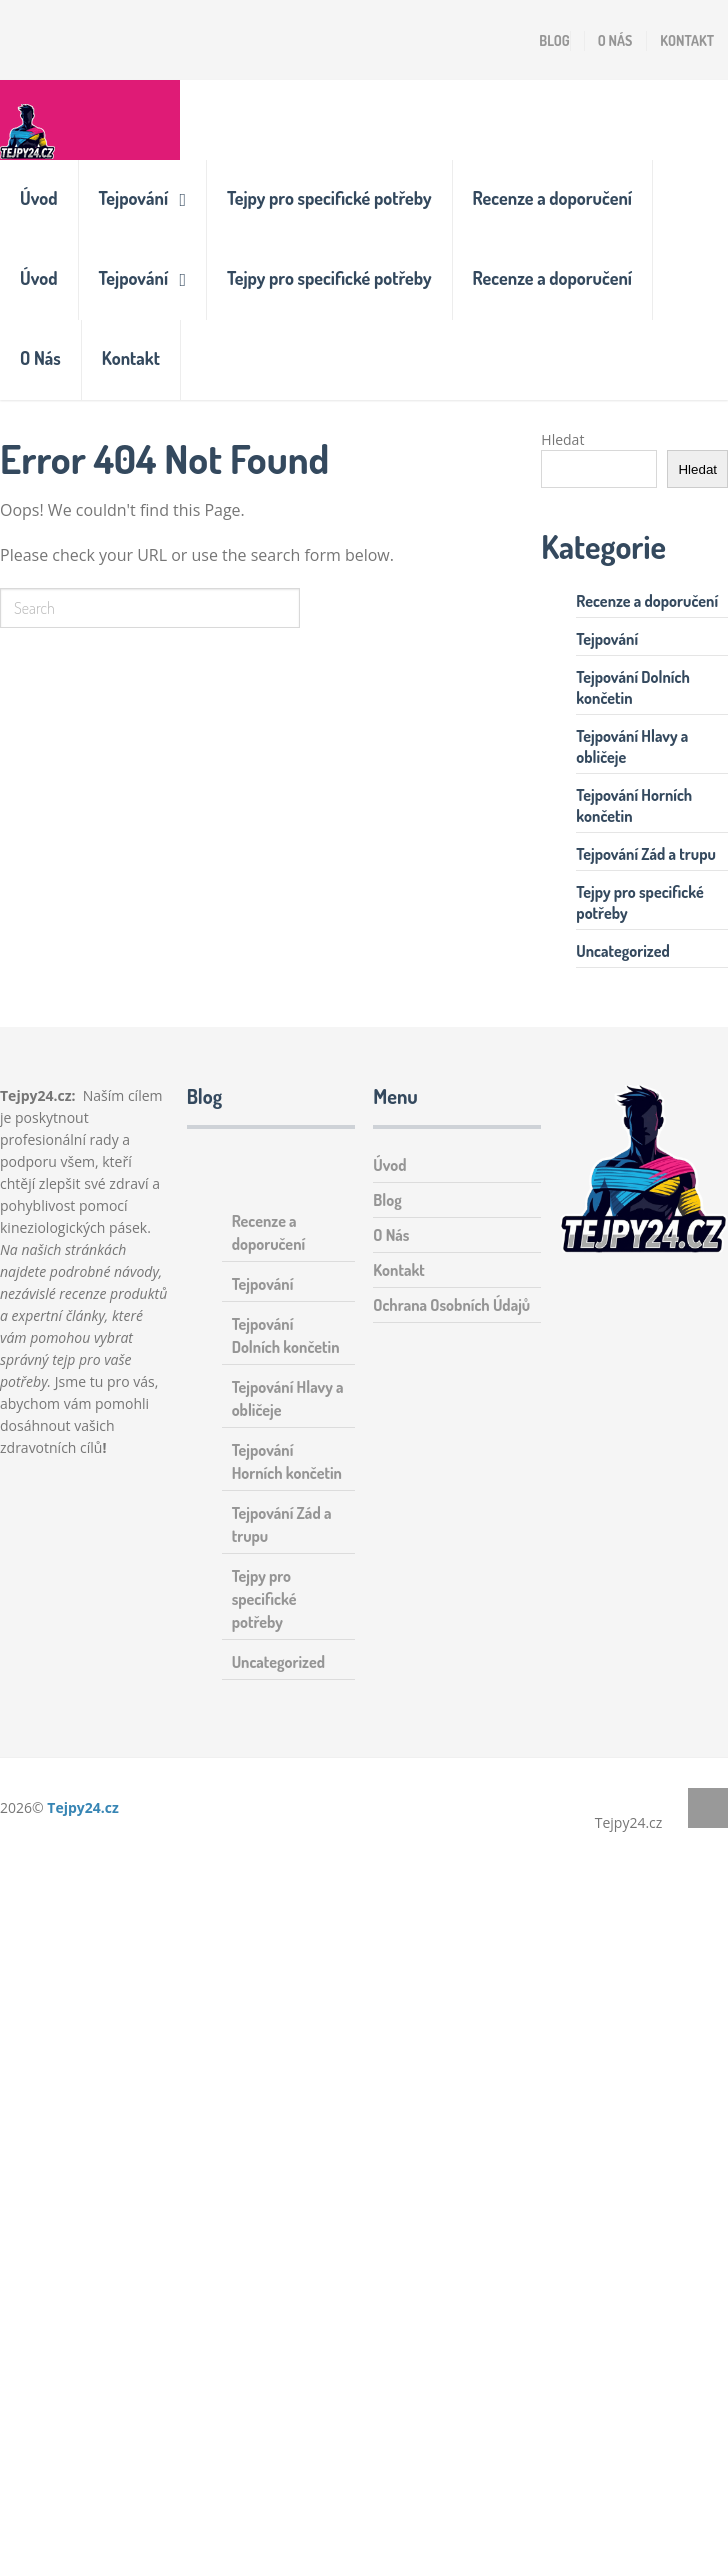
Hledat (562, 439)
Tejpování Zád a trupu (646, 854)
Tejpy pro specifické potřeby (329, 198)
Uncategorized (622, 951)
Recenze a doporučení (552, 198)
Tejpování (133, 198)
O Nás (615, 40)
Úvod (39, 198)
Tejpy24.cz (83, 1807)
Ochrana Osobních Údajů (451, 1305)
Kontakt (687, 40)
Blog (554, 40)
